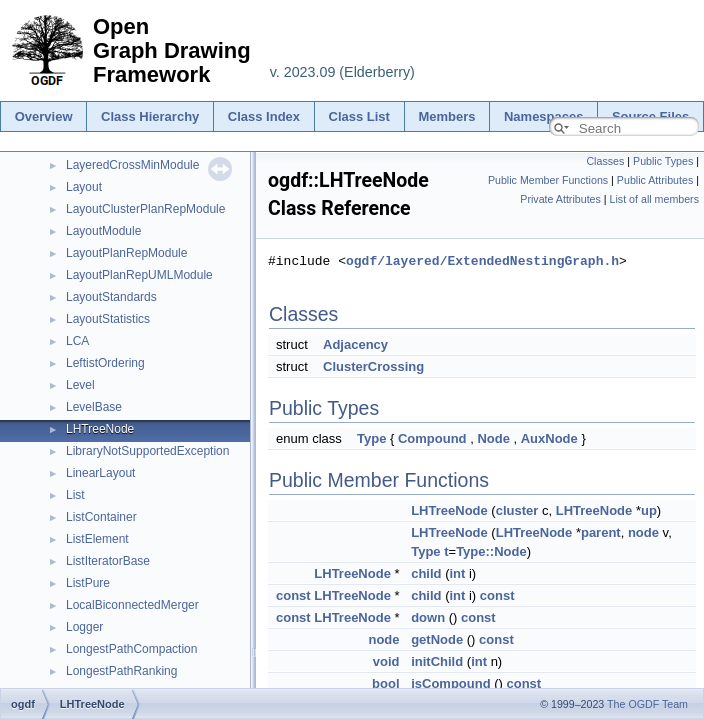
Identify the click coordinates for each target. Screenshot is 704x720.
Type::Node (491, 551)
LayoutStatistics (108, 319)
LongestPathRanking (121, 671)
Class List (359, 116)
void (386, 661)
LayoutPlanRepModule (126, 253)
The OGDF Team (647, 704)
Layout (84, 187)
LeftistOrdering (105, 363)
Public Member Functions (548, 180)
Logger (84, 627)
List (75, 495)
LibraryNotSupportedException (147, 451)
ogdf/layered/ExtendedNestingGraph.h (482, 261)
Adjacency (355, 344)
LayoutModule (103, 231)
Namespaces (544, 116)
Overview (44, 116)
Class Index (264, 116)
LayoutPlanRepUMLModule (139, 275)
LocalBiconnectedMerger (132, 605)
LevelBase (94, 407)
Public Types (663, 161)
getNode (437, 639)
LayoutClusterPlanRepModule (145, 209)
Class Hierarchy (150, 116)
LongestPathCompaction (131, 649)
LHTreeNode (100, 429)
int (457, 573)
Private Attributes (560, 199)
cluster (517, 510)
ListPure (88, 583)
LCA (77, 341)
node (643, 532)
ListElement (97, 539)
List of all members (654, 199)
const (293, 595)
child (426, 573)
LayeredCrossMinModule (132, 165)
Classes (605, 161)
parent (601, 532)
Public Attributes (655, 180)
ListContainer (101, 517)
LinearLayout (100, 473)
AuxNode (549, 438)
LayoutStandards (111, 297)
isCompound (450, 683)
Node (493, 438)
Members (446, 116)
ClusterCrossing (373, 366)
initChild (437, 661)
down (428, 617)
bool (385, 683)
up (649, 510)
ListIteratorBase (108, 561)
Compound (432, 438)
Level (80, 385)
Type (371, 438)
